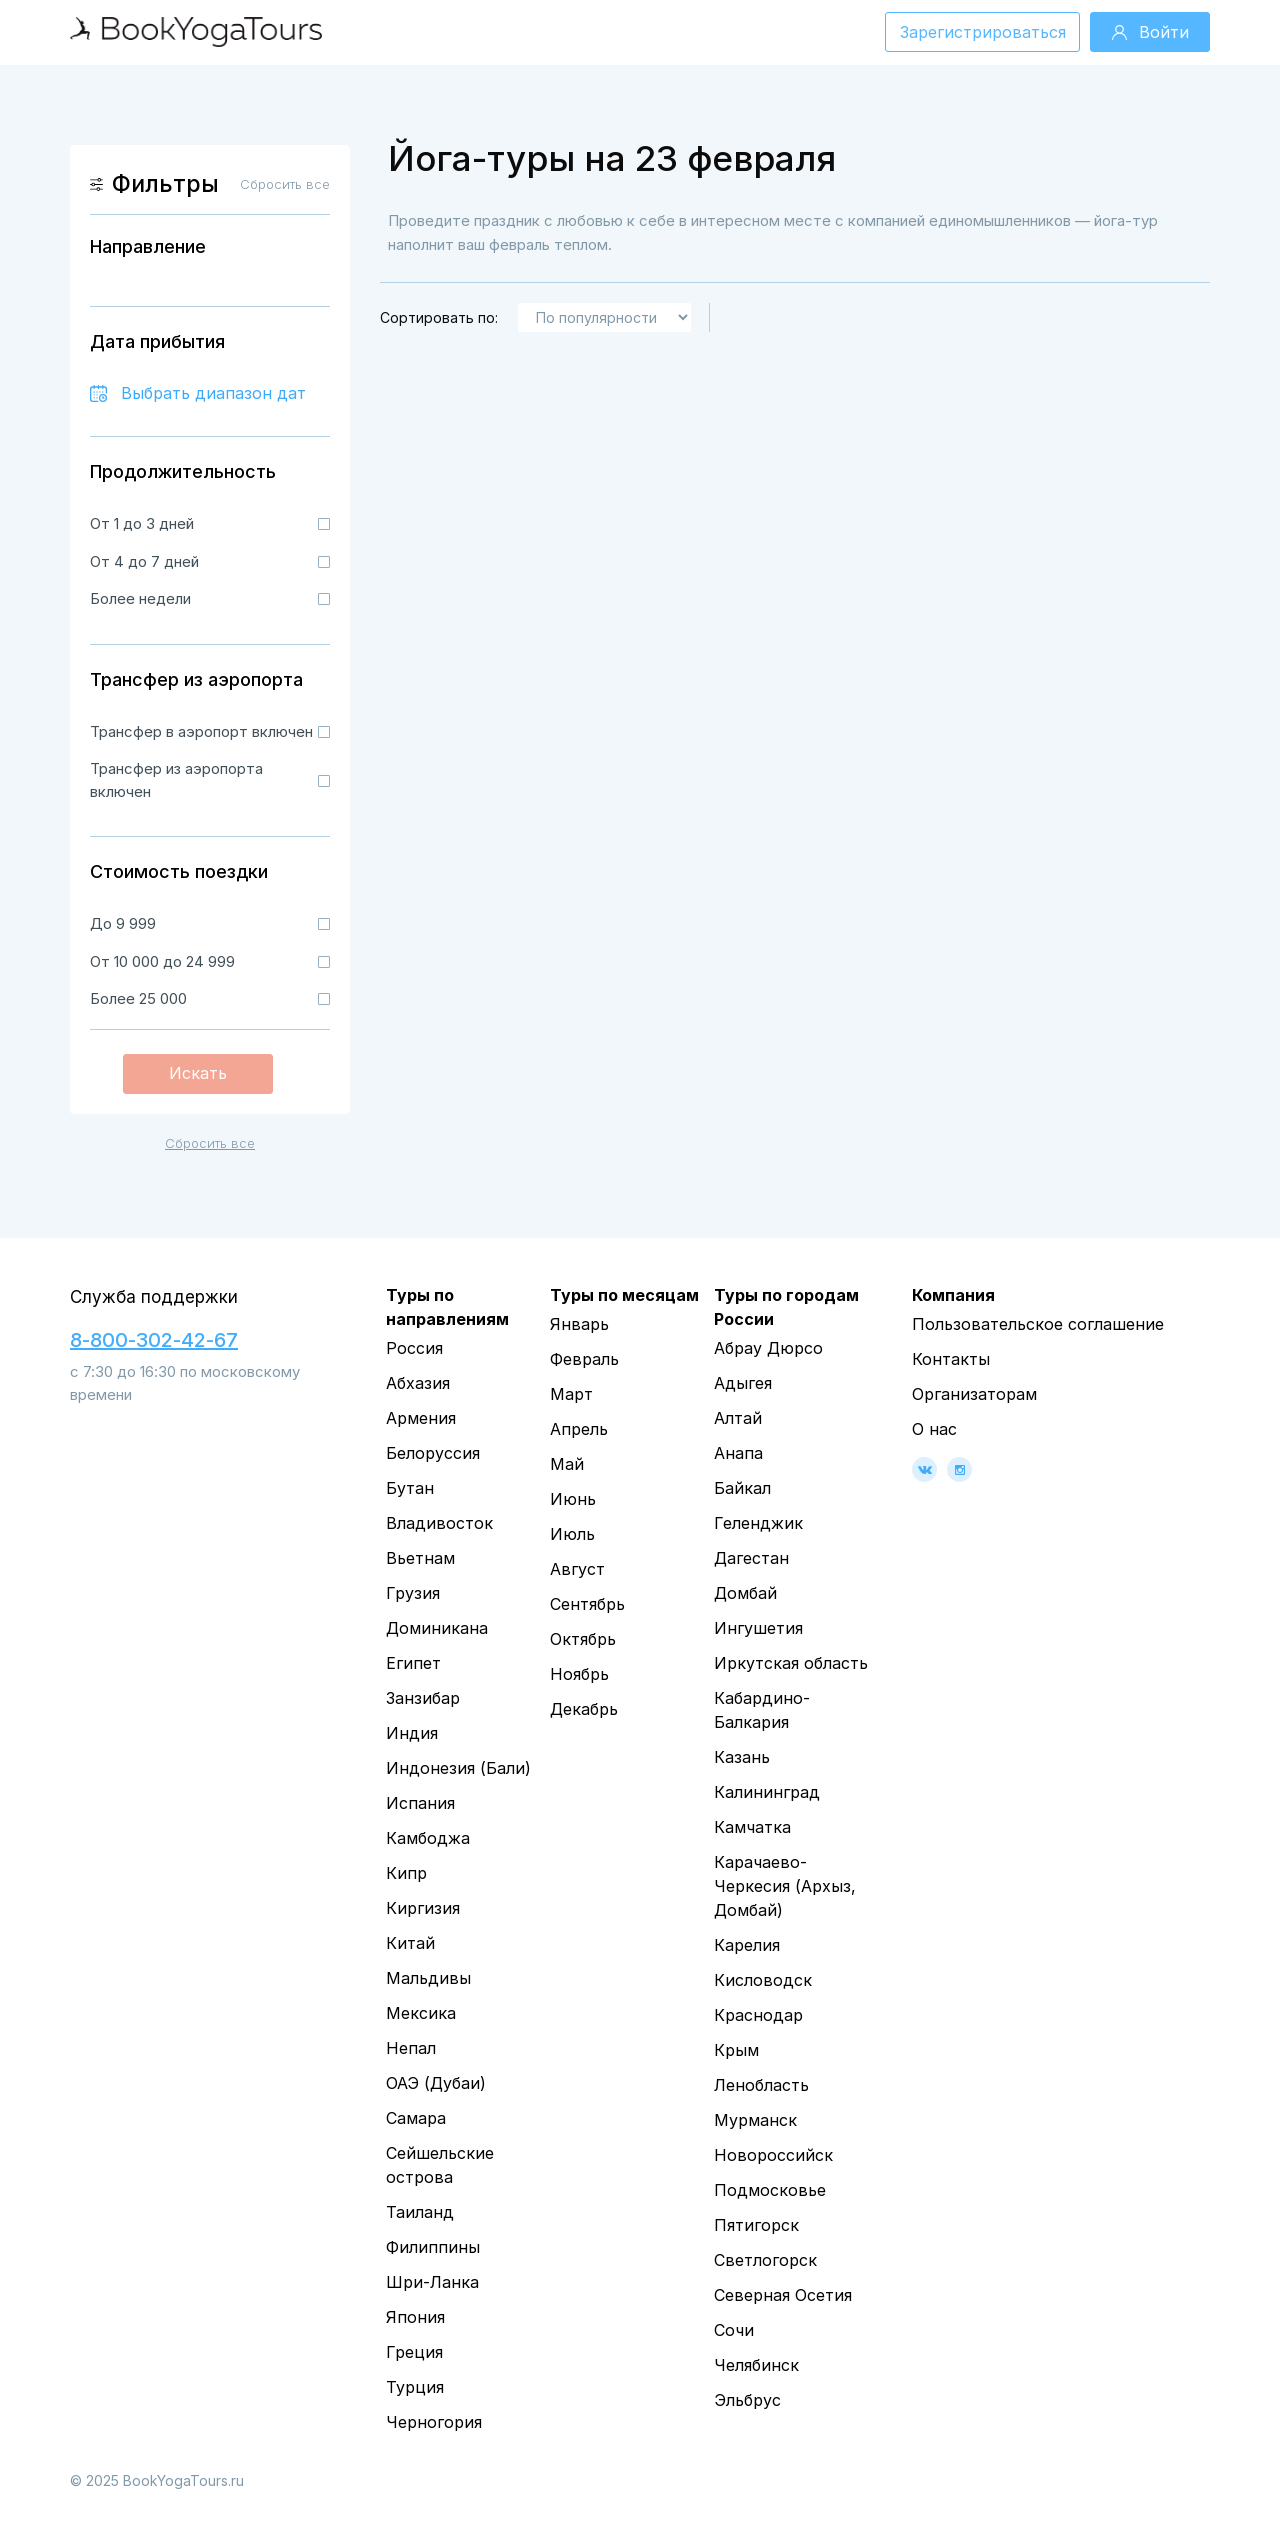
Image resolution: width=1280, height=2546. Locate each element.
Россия (414, 1348)
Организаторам (974, 1394)
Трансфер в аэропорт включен (201, 731)
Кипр (406, 1873)
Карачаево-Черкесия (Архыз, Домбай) (785, 1886)
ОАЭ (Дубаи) (436, 2083)
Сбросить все (210, 1143)
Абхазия (418, 1383)
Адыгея (743, 1383)
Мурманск (755, 2120)
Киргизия (423, 1908)
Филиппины (433, 2247)
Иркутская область (791, 1663)
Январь (579, 1324)
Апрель (579, 1429)
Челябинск (756, 2365)
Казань (742, 1757)
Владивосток (439, 1523)
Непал (411, 2048)
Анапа (738, 1453)
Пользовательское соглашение (1038, 1324)
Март (571, 1394)
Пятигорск (756, 2225)
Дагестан (751, 1558)
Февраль (584, 1359)
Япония (415, 2317)
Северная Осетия (783, 2295)
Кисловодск (763, 1980)
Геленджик (758, 1523)
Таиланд (420, 2212)
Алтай (738, 1418)
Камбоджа (428, 1838)
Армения (421, 1418)
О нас (934, 1429)
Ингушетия (758, 1628)
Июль (572, 1534)
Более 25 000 (138, 998)
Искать (198, 1073)
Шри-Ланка (432, 2282)
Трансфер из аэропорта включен (176, 780)
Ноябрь (579, 1674)
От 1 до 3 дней (142, 523)
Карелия (747, 1945)
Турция (415, 2387)
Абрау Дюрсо (768, 1348)
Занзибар (423, 1698)
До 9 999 (123, 923)
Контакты (951, 1359)
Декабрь (584, 1709)
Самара (416, 2118)
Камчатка (752, 1827)
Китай (410, 1943)
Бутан (410, 1488)
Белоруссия (433, 1453)
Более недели (140, 598)
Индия (412, 1733)
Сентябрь (587, 1604)
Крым (736, 2050)
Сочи (734, 2330)
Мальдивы (428, 1978)
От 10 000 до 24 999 (162, 961)
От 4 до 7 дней (144, 561)
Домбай (745, 1593)
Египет (413, 1663)
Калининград (767, 1792)
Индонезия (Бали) (458, 1768)
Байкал (742, 1488)
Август (577, 1569)
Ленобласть (761, 2085)
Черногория (434, 2422)
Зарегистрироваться (983, 32)
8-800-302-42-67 (154, 1340)
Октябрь (583, 1639)
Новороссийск (773, 2155)
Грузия (413, 1593)
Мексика (421, 2013)
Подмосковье (770, 2190)
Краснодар (758, 2015)
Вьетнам (420, 1558)
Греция (414, 2352)
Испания (420, 1803)
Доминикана (437, 1628)
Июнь (573, 1499)
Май (567, 1464)
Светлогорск (765, 2260)
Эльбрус (747, 2400)
